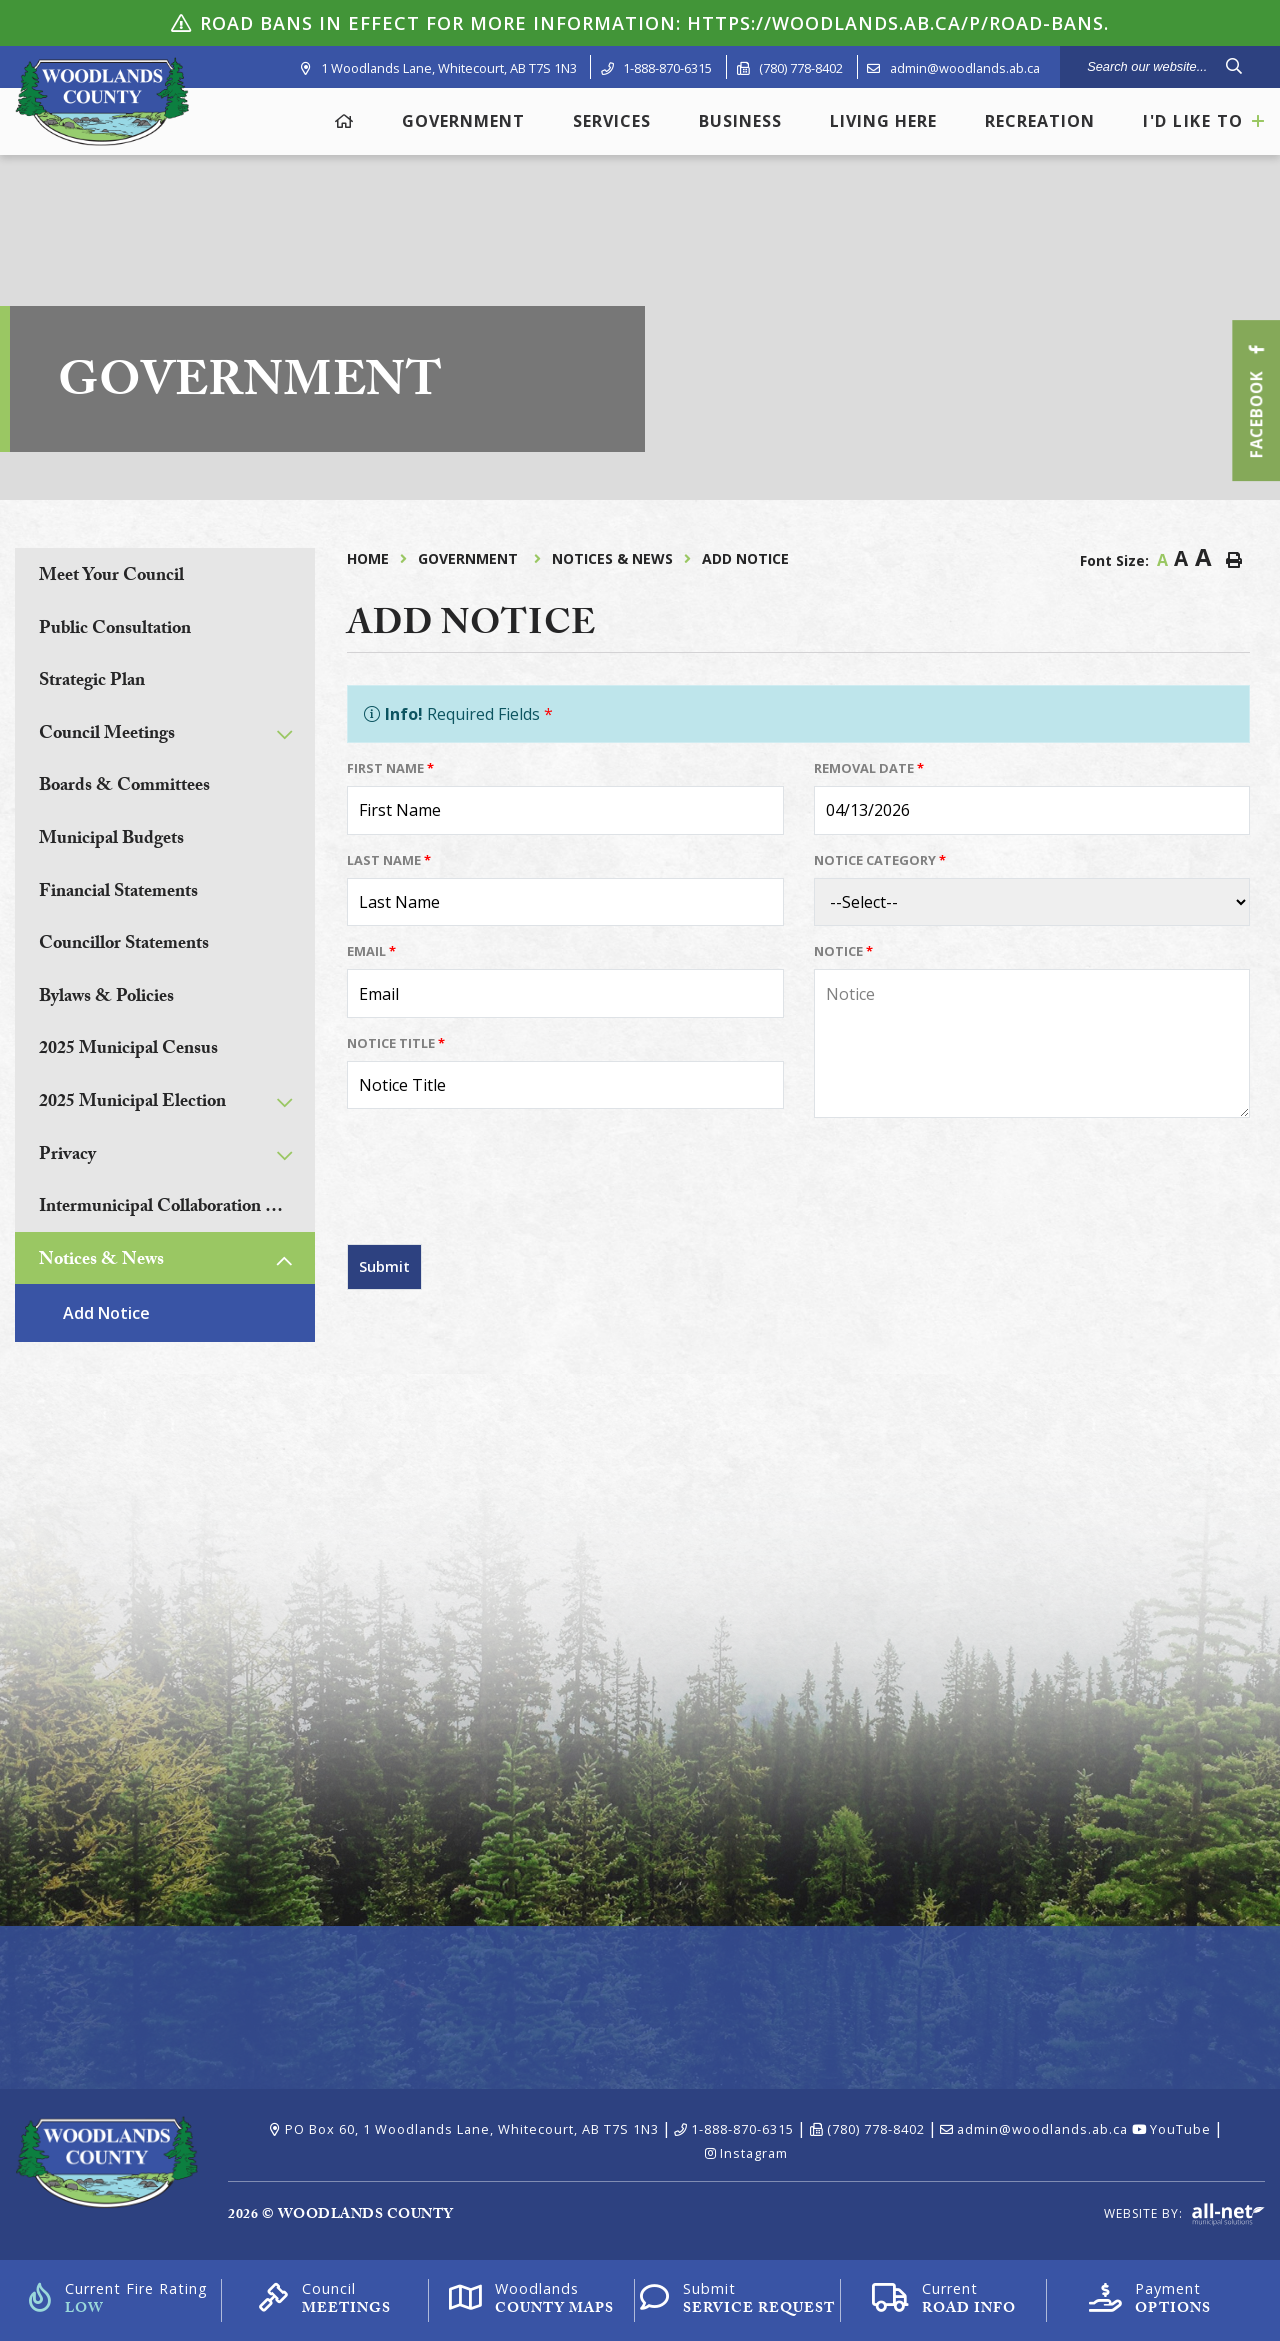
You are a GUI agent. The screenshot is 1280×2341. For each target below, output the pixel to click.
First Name (390, 768)
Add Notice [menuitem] (106, 1313)
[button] (284, 735)
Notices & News (612, 558)
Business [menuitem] (740, 121)
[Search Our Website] (1170, 67)
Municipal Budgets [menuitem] (111, 840)
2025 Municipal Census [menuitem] (128, 1050)
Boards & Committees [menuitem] (124, 787)
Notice (843, 951)
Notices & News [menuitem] (101, 1261)
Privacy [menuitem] (67, 1156)
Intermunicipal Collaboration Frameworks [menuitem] (177, 1208)
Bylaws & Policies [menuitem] (106, 998)
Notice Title (396, 1043)
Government (470, 558)
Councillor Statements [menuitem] (124, 945)
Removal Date (869, 768)
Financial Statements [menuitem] (118, 893)
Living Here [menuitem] (883, 121)
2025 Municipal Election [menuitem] (132, 1103)
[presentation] (499, 1189)
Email (371, 951)
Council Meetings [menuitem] (107, 735)
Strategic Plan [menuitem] (92, 682)
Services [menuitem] (612, 121)
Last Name (389, 860)
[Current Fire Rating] (118, 2300)
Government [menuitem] (463, 121)
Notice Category (880, 860)
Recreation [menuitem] (1040, 121)
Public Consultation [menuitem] (115, 630)
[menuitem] (344, 121)
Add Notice (745, 558)
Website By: (1184, 2213)
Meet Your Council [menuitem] (111, 577)
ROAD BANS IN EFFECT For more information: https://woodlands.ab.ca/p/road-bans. (654, 23)
